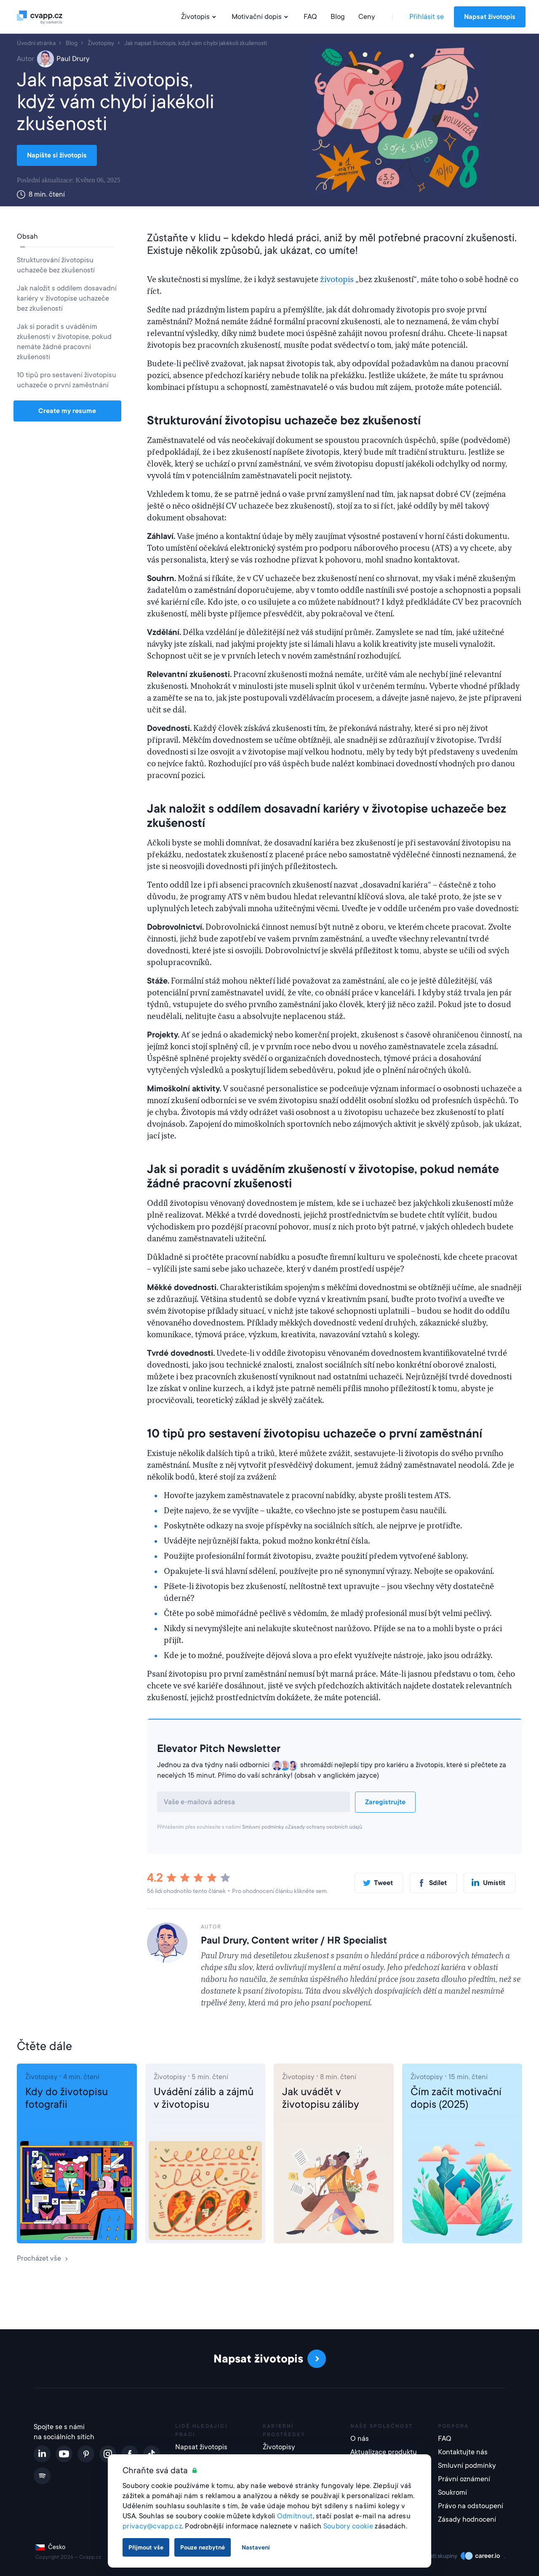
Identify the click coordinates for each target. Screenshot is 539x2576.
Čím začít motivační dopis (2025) (456, 2098)
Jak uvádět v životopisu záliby (320, 2098)
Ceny (366, 17)
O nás (359, 2439)
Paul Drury (63, 59)
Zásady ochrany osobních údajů (325, 1827)
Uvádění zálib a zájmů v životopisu (203, 2098)
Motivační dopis (261, 17)
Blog (338, 17)
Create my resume (67, 411)
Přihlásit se (426, 17)
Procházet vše (43, 2258)
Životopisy (41, 2077)
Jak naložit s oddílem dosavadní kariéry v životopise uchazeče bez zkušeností (67, 298)
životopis (337, 280)
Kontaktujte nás (463, 2452)
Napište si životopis (57, 155)
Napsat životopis (489, 17)
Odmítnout (295, 2516)
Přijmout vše (145, 2547)
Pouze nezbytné (202, 2547)
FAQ (310, 17)
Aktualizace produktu (383, 2452)
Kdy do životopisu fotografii (66, 2098)
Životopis (199, 17)
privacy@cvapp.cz (152, 2526)
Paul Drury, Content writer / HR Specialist (294, 1940)
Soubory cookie (348, 2526)
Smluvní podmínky (263, 1827)
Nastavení (256, 2547)
